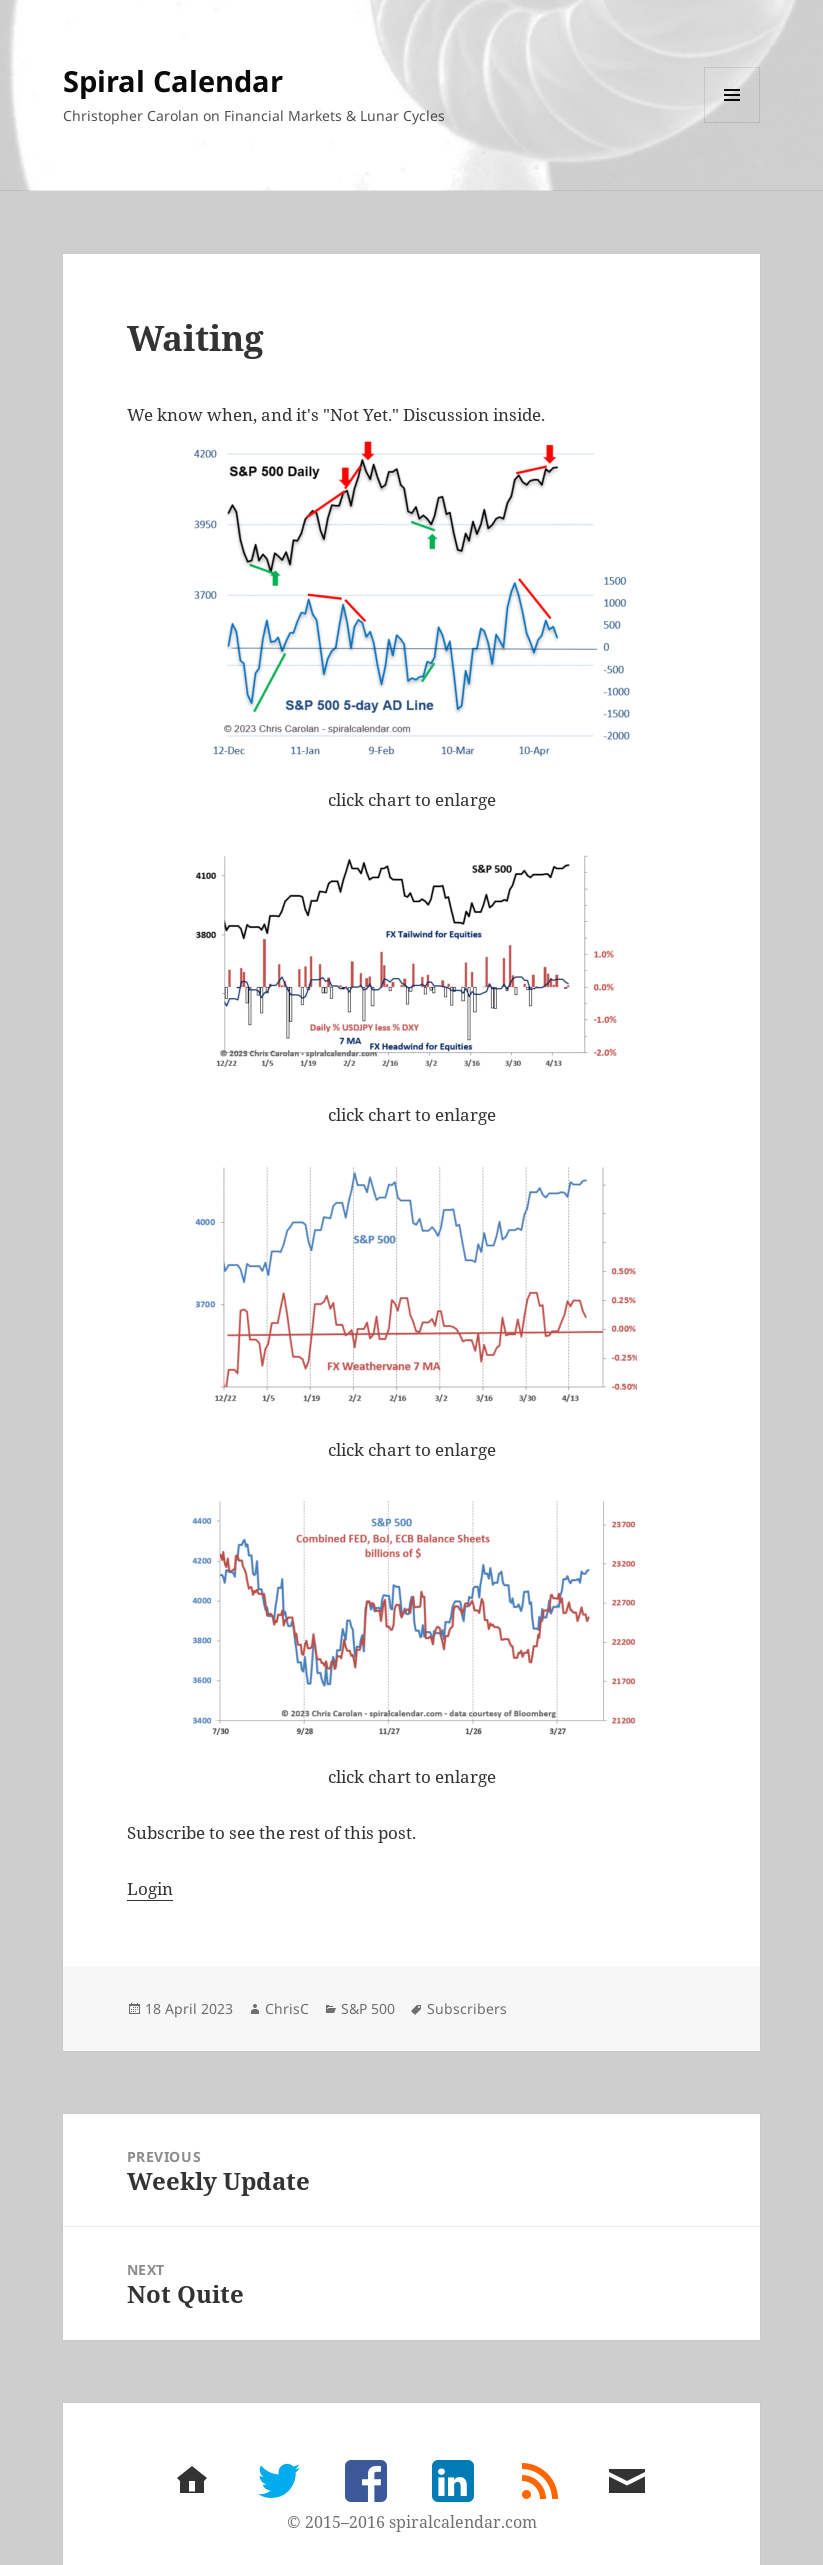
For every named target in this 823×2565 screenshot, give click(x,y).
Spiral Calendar (173, 80)
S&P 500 (368, 2008)
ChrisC (287, 2008)
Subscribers (467, 2008)
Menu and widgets (732, 122)
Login (150, 1888)
